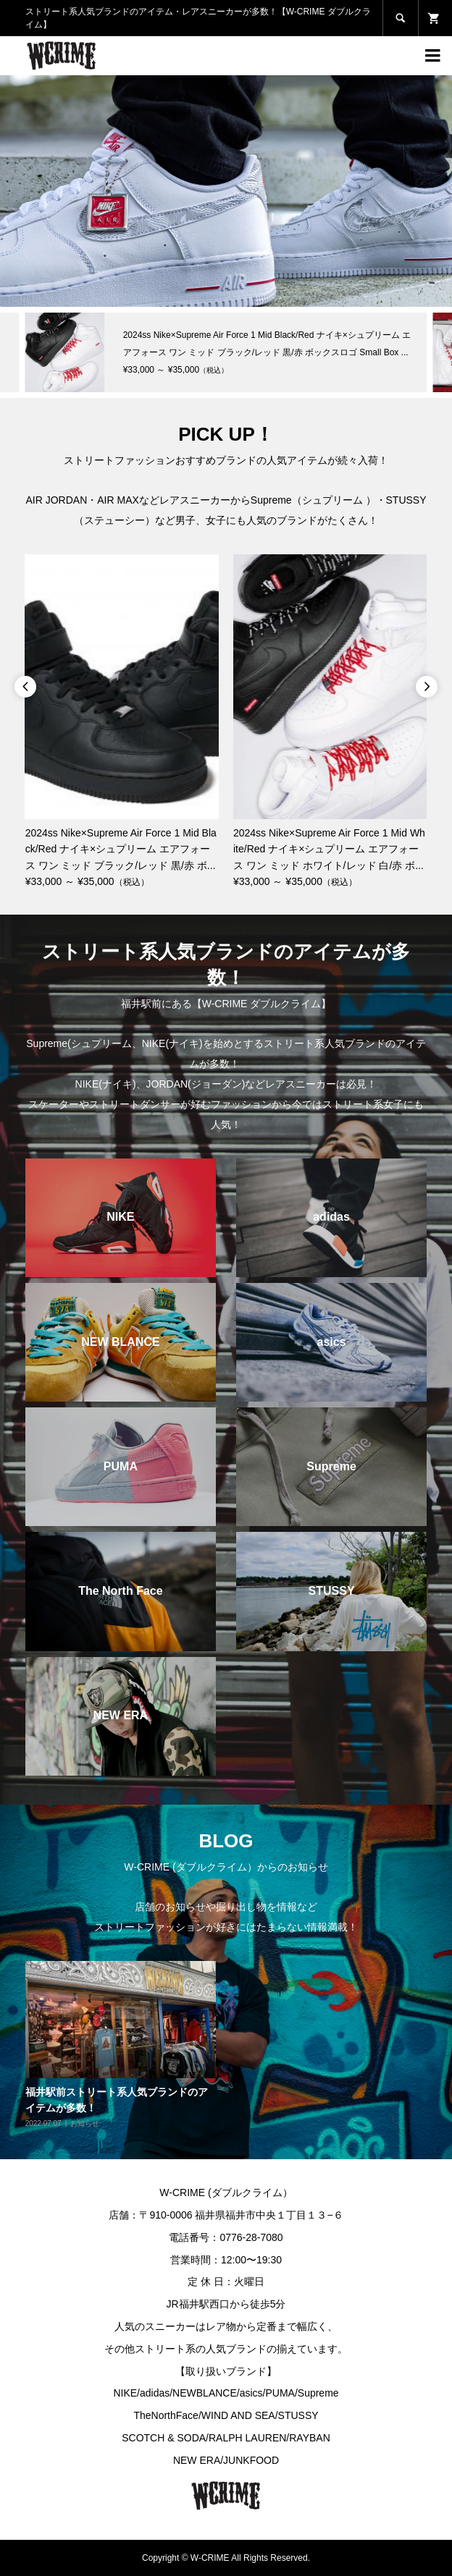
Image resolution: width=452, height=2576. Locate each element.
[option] (226, 191)
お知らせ (84, 2123)
